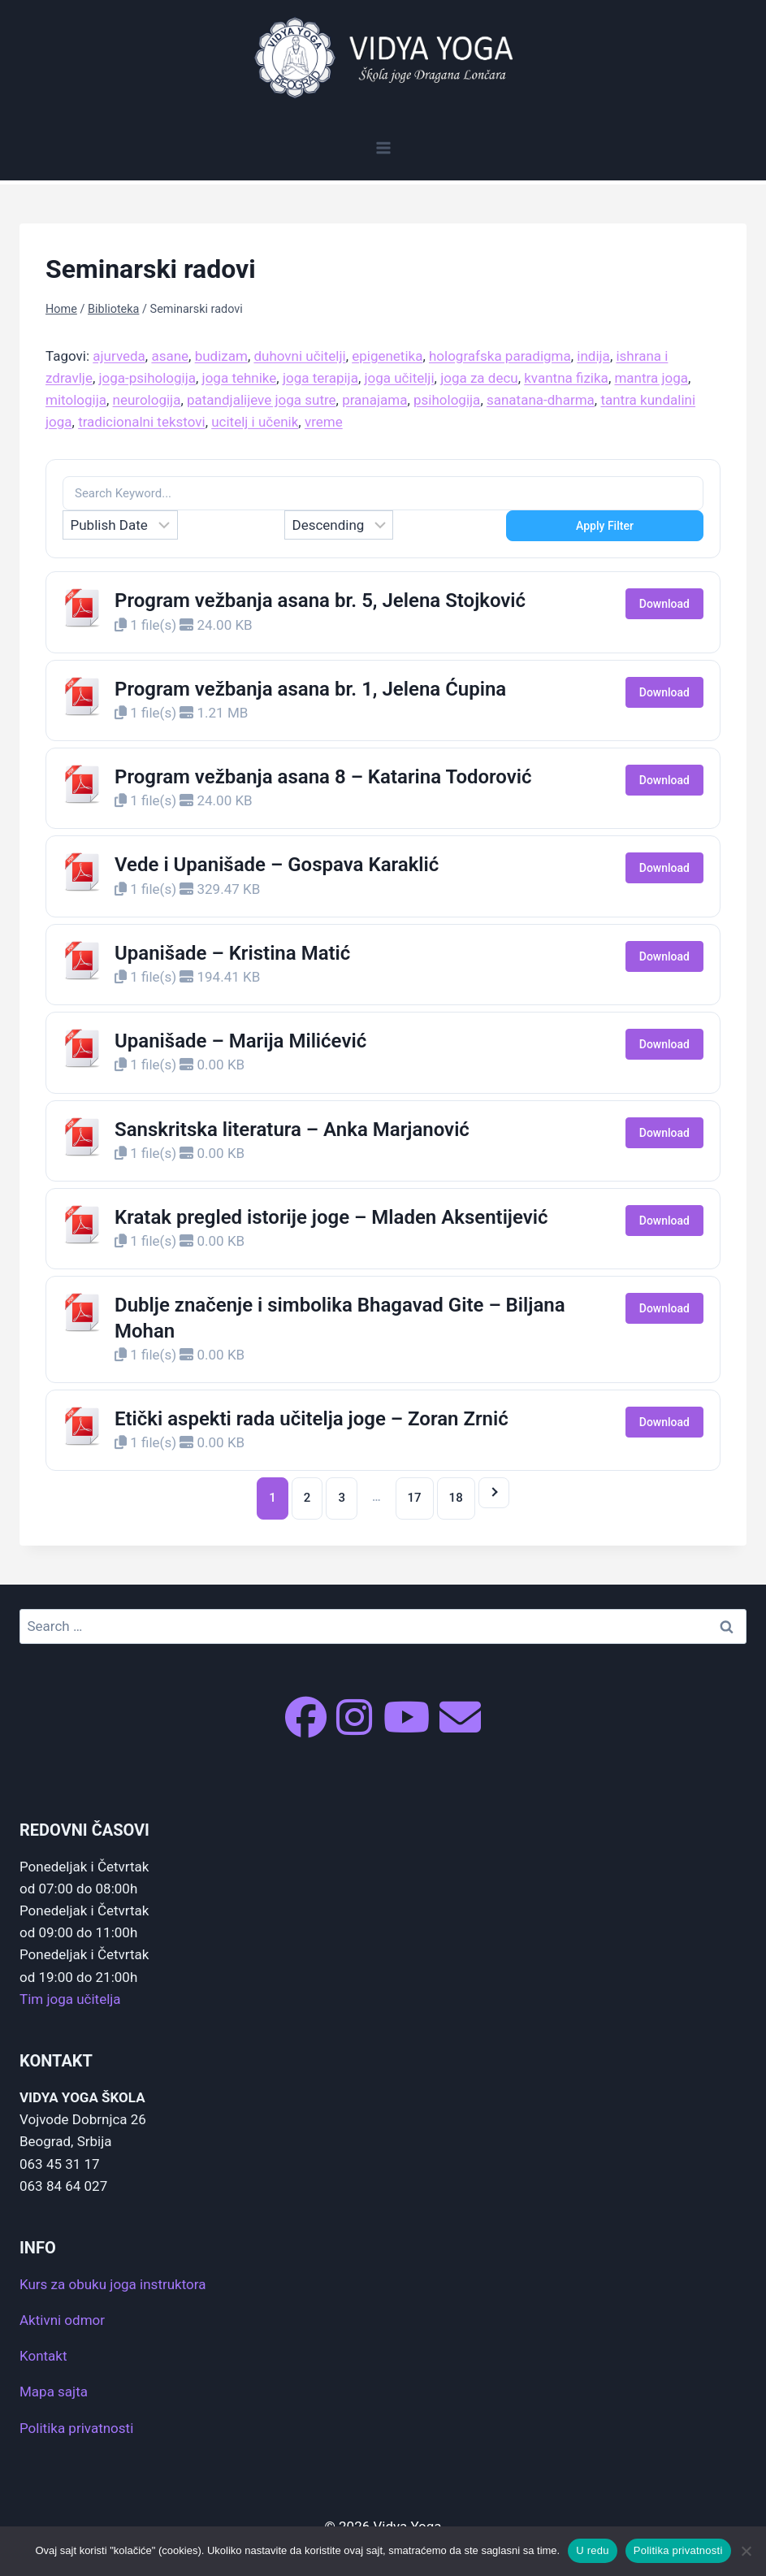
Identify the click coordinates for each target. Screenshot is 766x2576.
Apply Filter (605, 525)
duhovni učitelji (299, 356)
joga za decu (479, 378)
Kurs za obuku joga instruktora (112, 2284)
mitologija (75, 400)
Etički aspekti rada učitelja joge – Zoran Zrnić (312, 1418)
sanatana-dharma (541, 400)
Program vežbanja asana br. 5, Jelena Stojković (320, 600)
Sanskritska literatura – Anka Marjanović (292, 1129)
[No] (746, 2551)
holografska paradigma (500, 356)
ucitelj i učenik (254, 422)
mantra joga (651, 378)
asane (169, 356)
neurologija (147, 400)
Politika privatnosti (76, 2428)
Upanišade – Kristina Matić (232, 953)
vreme (324, 422)
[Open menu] (383, 147)
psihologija (446, 400)
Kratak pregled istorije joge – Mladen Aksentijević (331, 1217)
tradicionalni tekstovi (142, 422)
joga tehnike (239, 378)
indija (593, 356)
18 (456, 1497)
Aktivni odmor (62, 2320)
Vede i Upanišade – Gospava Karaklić (277, 864)
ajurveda (119, 356)
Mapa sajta (53, 2391)
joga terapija (320, 378)
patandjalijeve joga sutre (261, 400)
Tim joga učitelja (70, 1999)
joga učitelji (399, 378)
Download (664, 603)
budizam (221, 356)
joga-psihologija (147, 378)
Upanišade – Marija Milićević (240, 1041)
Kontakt (43, 2356)
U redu (592, 2550)
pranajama (374, 400)
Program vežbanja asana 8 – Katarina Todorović (323, 776)
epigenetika (387, 356)
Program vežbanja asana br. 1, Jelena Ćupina (310, 689)
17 (415, 1497)
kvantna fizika (566, 378)
